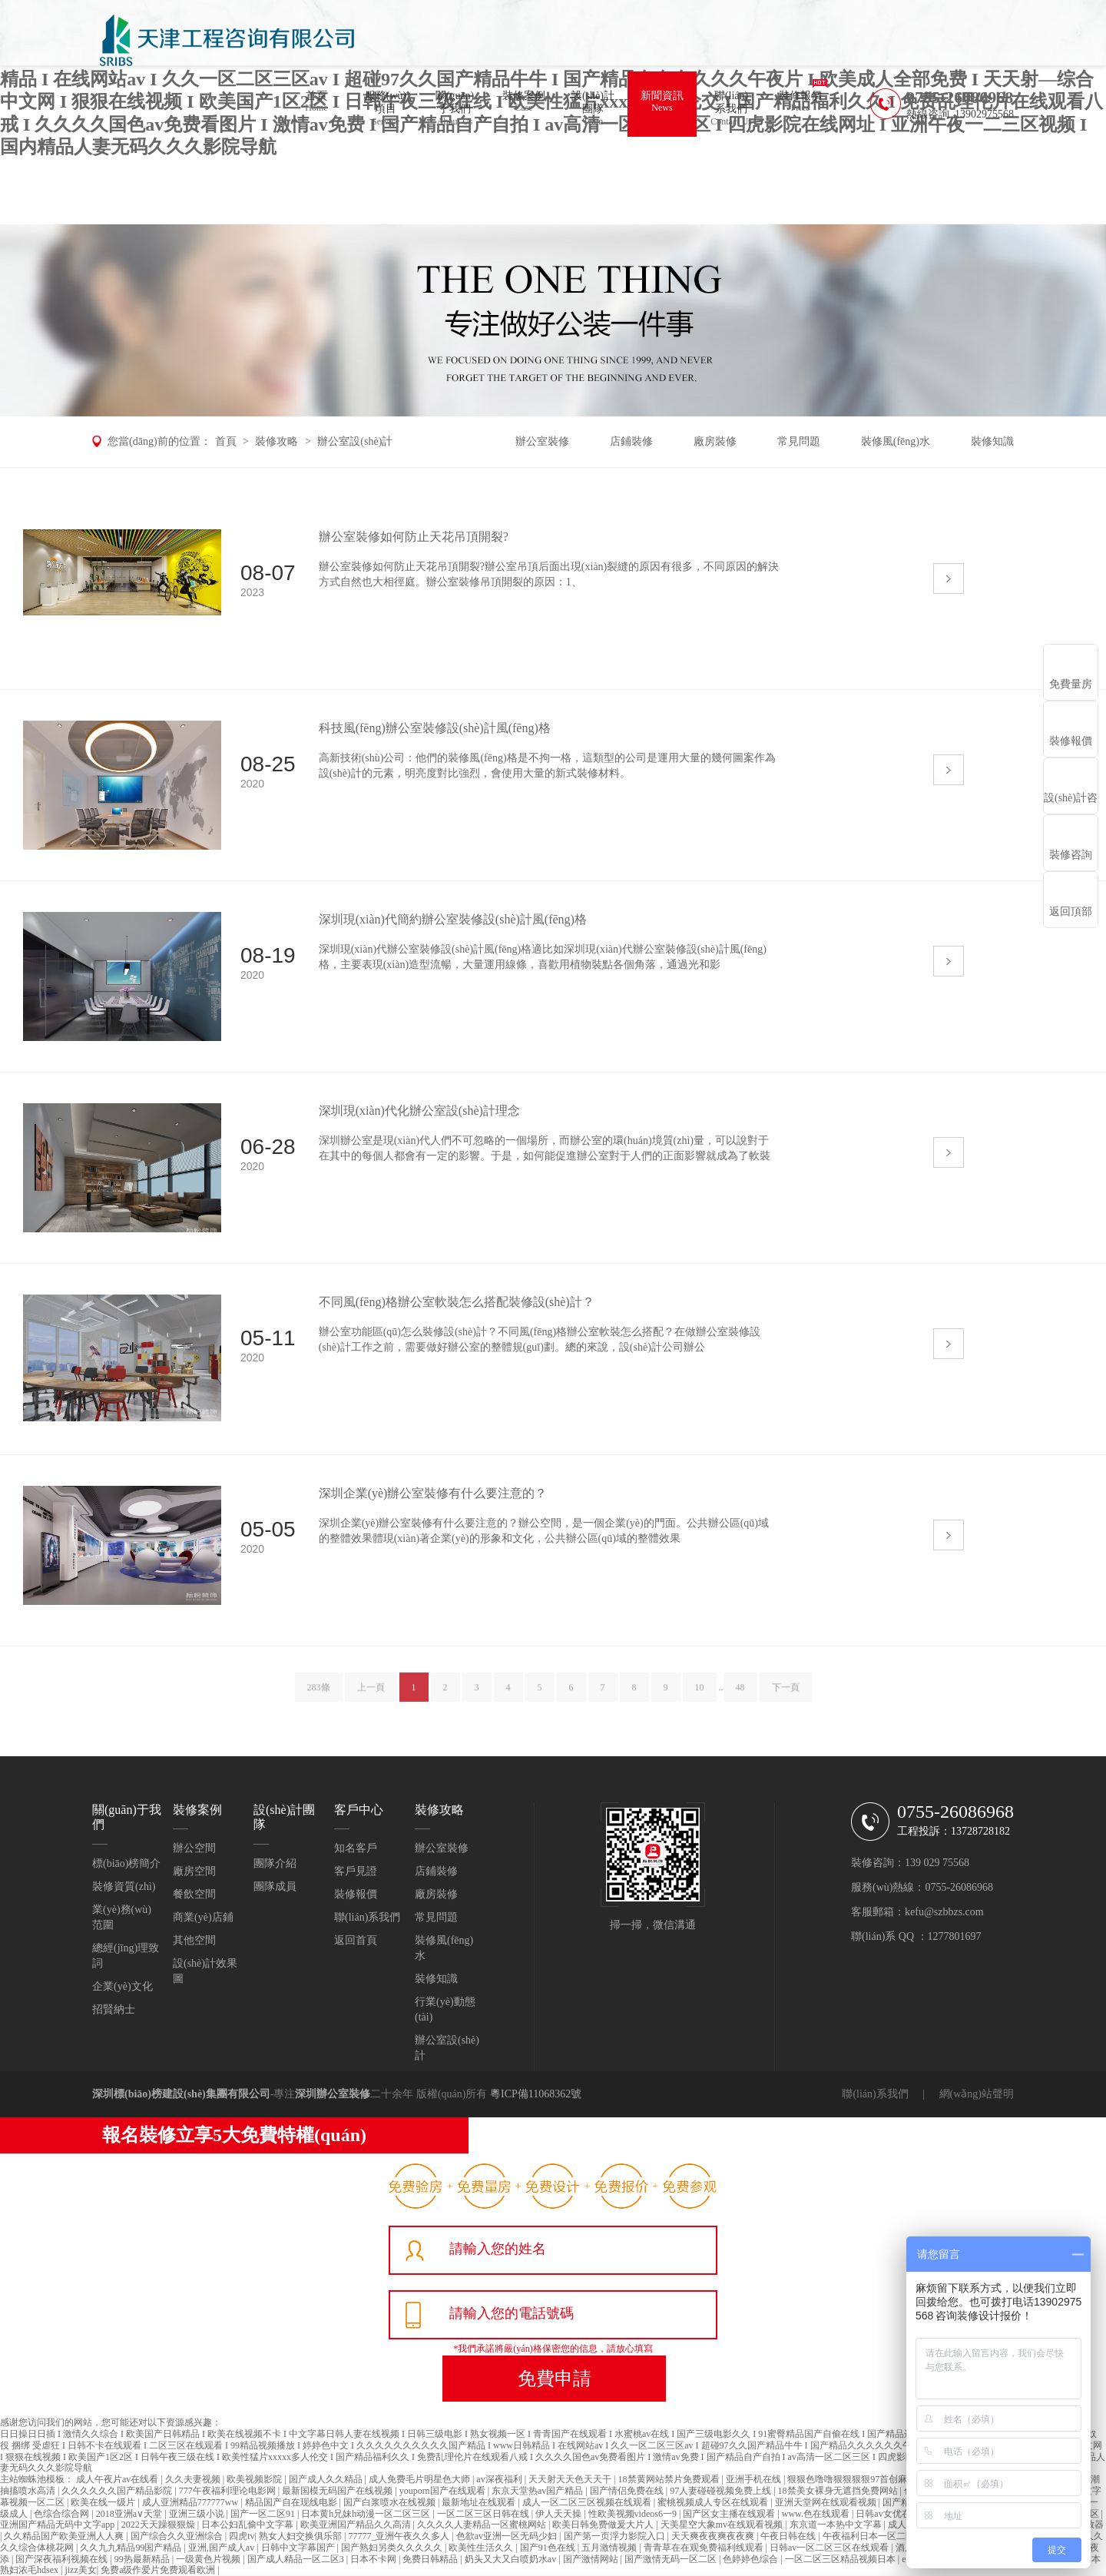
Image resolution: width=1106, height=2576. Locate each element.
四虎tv (241, 2536)
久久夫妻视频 (194, 2479)
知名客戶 (355, 1848)
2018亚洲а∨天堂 (130, 2513)
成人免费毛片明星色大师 (420, 2479)
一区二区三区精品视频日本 (841, 2559)
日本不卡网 (374, 2559)
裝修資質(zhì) (123, 1886)
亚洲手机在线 (754, 2479)
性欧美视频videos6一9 (633, 2513)
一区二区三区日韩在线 (484, 2513)
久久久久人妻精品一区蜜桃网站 (482, 2524)
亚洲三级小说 (198, 2513)
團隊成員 (274, 1886)
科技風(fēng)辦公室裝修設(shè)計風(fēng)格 (435, 727)
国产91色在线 (549, 2547)
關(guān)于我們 (455, 109)
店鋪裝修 (631, 441)
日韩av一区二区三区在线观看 (830, 2547)
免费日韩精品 (431, 2559)
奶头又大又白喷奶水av (511, 2559)
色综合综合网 (62, 2513)
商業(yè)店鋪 (203, 1917)
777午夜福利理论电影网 (228, 2490)
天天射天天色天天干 (571, 2479)
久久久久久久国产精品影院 (117, 2490)
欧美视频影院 (255, 2479)
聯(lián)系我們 (731, 109)
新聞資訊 (662, 103)
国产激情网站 (592, 2559)
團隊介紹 (274, 1863)
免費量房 (1070, 684)
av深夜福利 (500, 2479)
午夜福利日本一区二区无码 (879, 2536)
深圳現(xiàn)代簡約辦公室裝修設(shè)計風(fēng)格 (453, 919)
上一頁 (371, 1698)
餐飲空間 (194, 1894)
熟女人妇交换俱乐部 (301, 2536)
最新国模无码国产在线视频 (338, 2490)
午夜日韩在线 (789, 2536)
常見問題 (798, 441)
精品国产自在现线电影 (292, 2502)
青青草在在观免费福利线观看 (705, 2547)
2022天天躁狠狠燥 (159, 2524)
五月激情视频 (610, 2547)
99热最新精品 (143, 2559)
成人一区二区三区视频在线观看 (588, 2502)
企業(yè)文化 (122, 1986)
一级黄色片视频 (209, 2559)
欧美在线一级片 (104, 2502)
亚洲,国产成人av (222, 2547)
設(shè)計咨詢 (1071, 803)
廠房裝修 (715, 441)
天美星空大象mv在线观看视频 (723, 2524)
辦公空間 (194, 1848)
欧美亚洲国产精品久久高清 (356, 2524)
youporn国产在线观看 (443, 2490)
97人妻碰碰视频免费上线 (721, 2490)
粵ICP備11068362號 (535, 2094)
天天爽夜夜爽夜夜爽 (714, 2536)
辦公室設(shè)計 (354, 441)
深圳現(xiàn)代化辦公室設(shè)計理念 (419, 1110)
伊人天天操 (559, 2513)
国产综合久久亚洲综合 (178, 2536)
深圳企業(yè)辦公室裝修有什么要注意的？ (433, 1493)
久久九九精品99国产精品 (132, 2547)
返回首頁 (355, 1940)
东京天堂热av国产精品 (538, 2490)
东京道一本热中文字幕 (837, 2524)
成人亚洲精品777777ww (191, 2502)
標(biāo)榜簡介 (126, 1863)
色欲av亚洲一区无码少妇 (507, 2536)
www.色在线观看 (817, 2513)
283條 (318, 1698)
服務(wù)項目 (386, 109)
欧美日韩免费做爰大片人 (604, 2524)
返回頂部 (1070, 911)
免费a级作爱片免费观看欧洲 (159, 2569)
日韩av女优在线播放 (898, 2513)
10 (699, 1698)
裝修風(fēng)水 (895, 441)
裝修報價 (800, 103)
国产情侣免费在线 (628, 2490)
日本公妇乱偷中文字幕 (248, 2524)
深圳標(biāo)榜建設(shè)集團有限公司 (181, 2094)
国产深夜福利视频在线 (62, 2559)
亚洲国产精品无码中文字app (58, 2524)
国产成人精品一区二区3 (296, 2559)
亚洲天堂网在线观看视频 (827, 2502)
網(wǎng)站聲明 (976, 2094)
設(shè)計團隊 (593, 109)
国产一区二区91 (263, 2513)
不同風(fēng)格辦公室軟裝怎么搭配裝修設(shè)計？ (456, 1301)
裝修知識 (992, 441)
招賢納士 (113, 2009)
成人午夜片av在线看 (118, 2479)
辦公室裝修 (542, 441)
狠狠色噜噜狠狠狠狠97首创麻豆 (853, 2479)
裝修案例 (524, 103)
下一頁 (786, 1698)
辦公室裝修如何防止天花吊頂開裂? (413, 536)
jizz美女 (80, 2569)
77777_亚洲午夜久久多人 (400, 2536)
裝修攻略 (276, 441)
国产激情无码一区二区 (671, 2559)
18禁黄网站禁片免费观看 (670, 2479)
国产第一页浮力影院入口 (615, 2536)
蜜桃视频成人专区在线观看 (713, 2502)
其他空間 (194, 1940)
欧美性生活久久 (482, 2547)
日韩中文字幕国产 (299, 2547)
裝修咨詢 (1070, 854)
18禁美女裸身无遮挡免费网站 (839, 2490)
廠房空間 (194, 1871)
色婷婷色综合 (751, 2559)
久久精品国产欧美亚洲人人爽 (65, 2536)
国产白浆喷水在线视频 (390, 2502)
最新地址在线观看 (480, 2502)
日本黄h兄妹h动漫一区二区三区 (366, 2513)
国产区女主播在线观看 (730, 2513)
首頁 (316, 103)
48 (740, 1698)
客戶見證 (355, 1871)
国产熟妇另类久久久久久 (393, 2547)
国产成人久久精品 (327, 2479)
